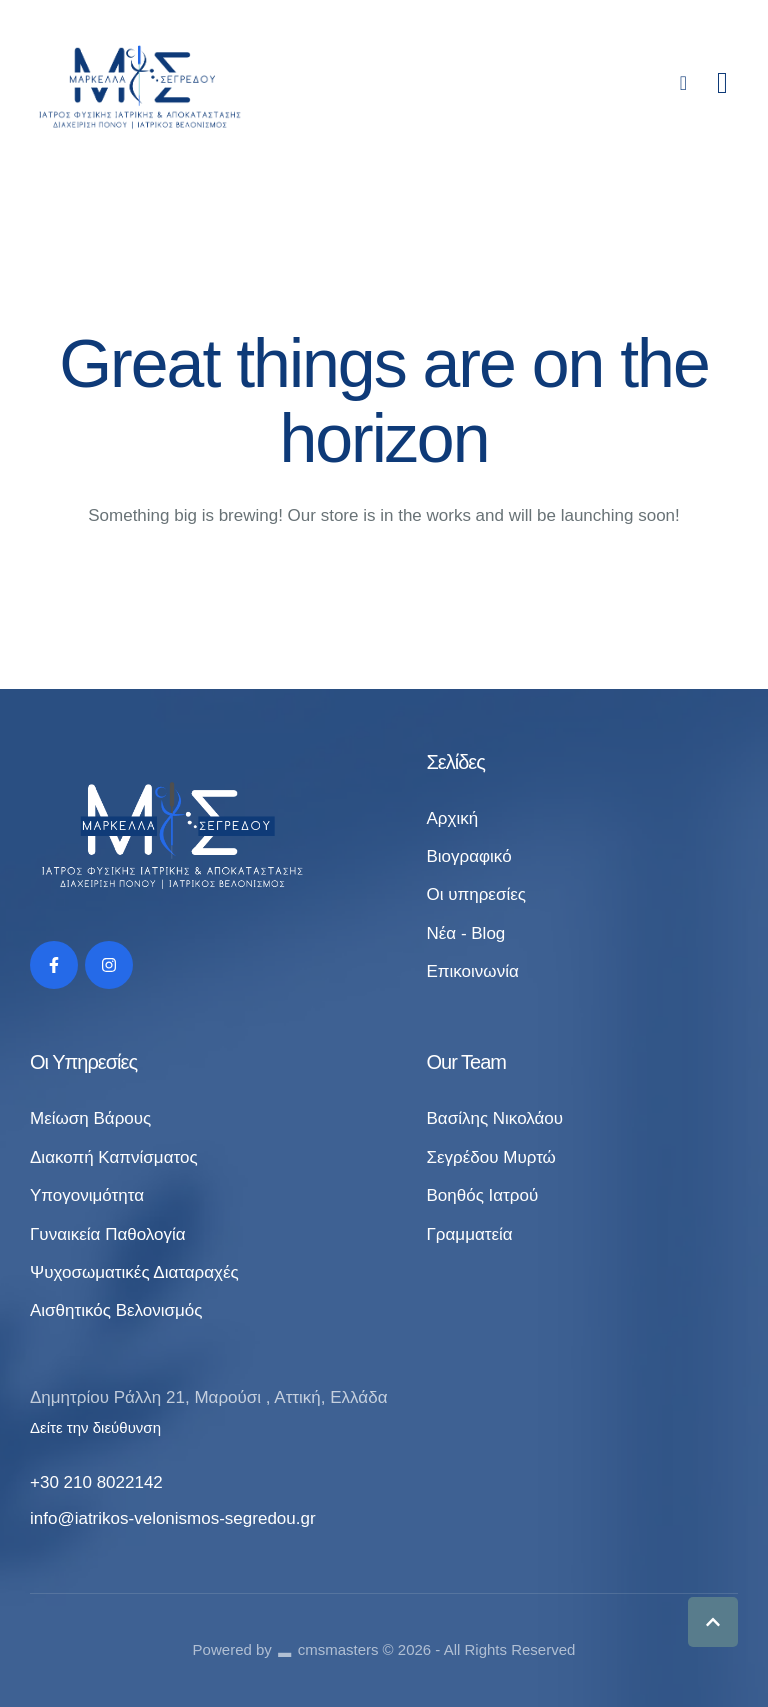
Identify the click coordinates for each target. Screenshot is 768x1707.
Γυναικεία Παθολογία (108, 1234)
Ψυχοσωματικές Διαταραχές (134, 1272)
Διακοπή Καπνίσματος (114, 1157)
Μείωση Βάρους (90, 1118)
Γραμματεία (469, 1234)
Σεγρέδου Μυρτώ (490, 1157)
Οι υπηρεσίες (476, 894)
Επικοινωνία (472, 971)
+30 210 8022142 (96, 1482)
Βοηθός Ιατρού (482, 1195)
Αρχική (452, 818)
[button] (713, 1622)
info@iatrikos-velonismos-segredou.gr (173, 1518)
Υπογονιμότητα (87, 1195)
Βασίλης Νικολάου (494, 1118)
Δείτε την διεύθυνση (95, 1427)
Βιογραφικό (468, 856)
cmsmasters (338, 1649)
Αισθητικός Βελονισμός (116, 1310)
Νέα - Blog (465, 933)
